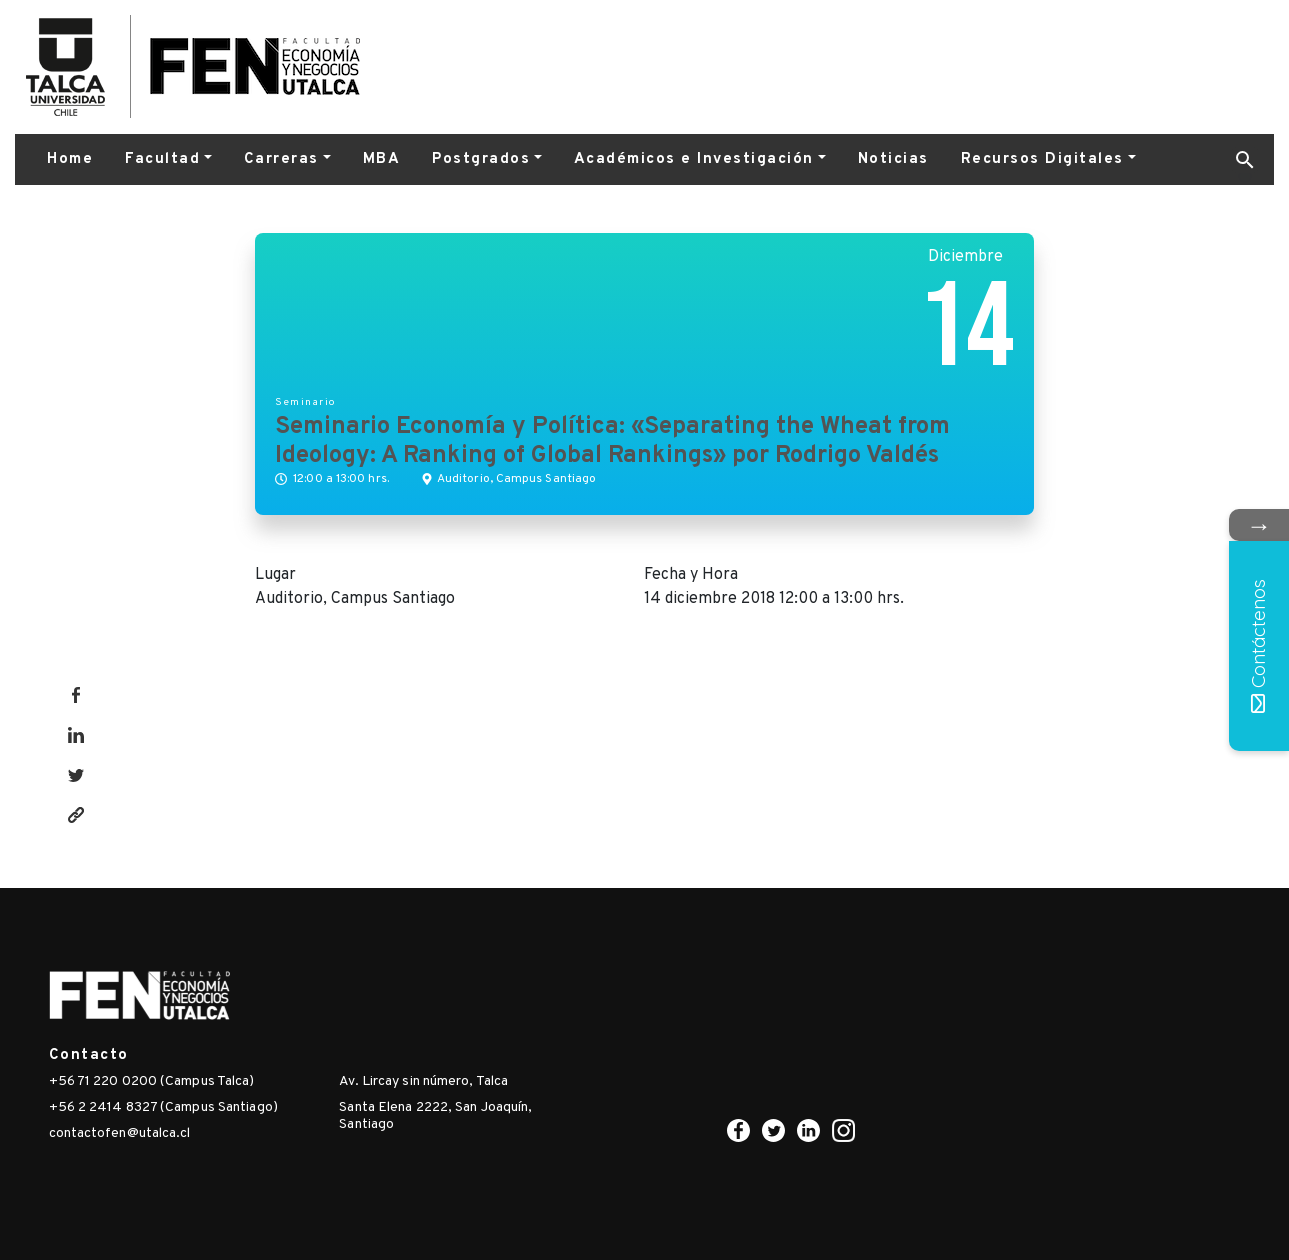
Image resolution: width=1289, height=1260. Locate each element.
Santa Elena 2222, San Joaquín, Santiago (435, 1116)
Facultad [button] (162, 159)
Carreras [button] (281, 159)
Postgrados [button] (481, 159)
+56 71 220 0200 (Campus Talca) (152, 1081)
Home (70, 159)
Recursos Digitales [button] (1042, 159)
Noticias (893, 159)
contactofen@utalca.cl (120, 1133)
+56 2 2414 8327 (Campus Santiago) (163, 1107)
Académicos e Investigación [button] (694, 159)
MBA (382, 159)
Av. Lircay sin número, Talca (423, 1081)
